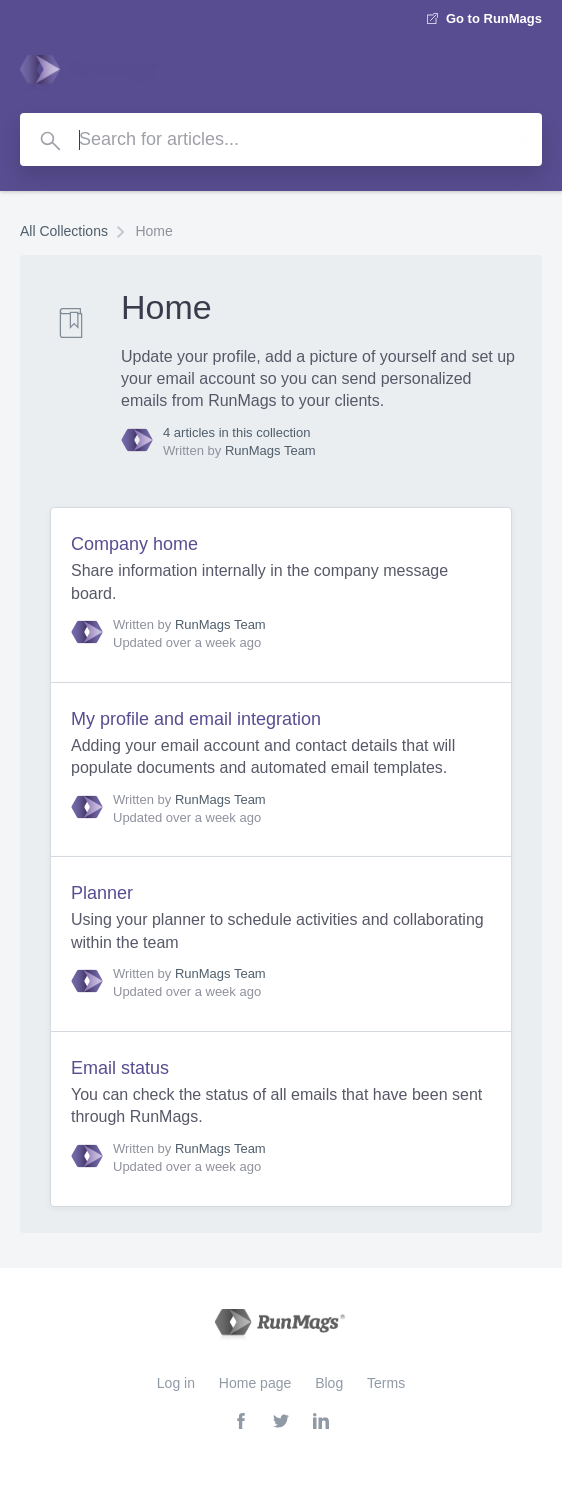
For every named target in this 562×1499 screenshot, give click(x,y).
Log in (176, 1383)
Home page (255, 1383)
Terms (386, 1383)
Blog (329, 1383)
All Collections (64, 231)
